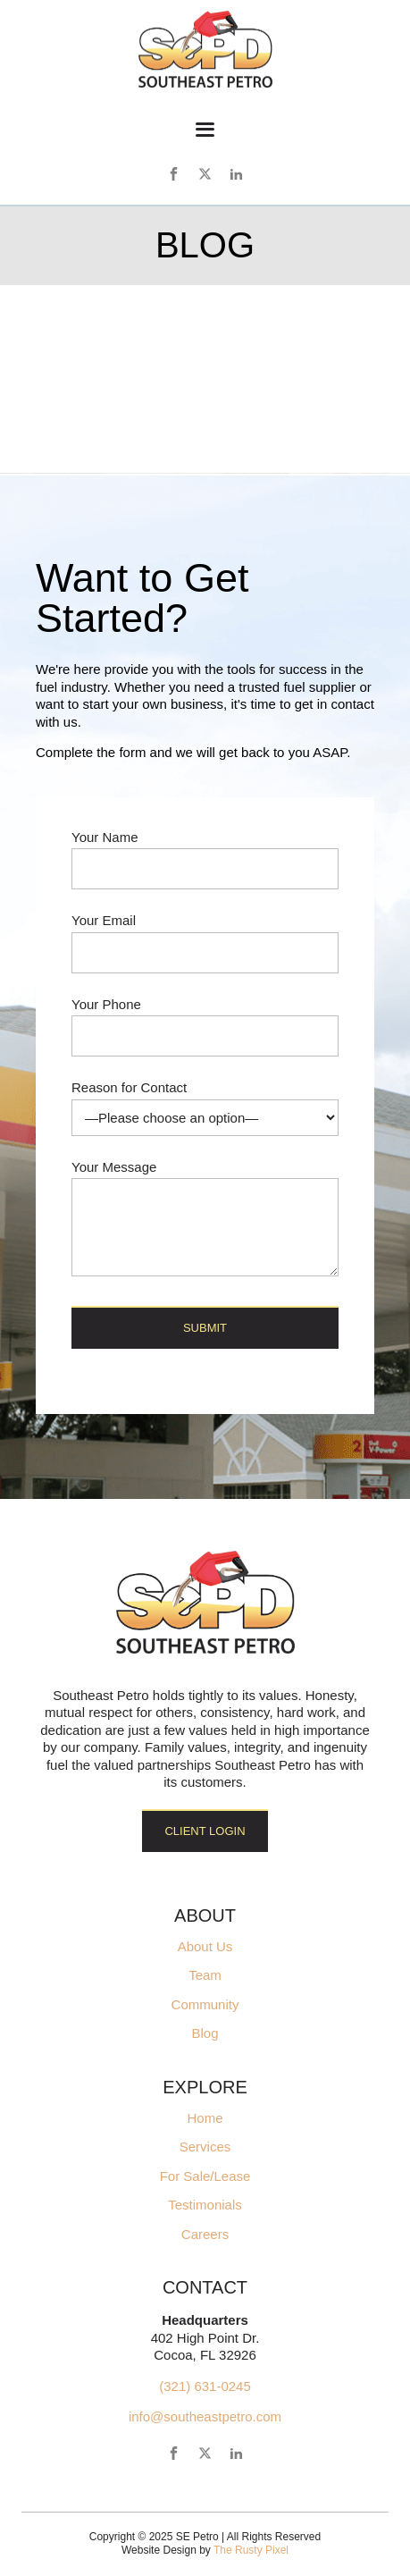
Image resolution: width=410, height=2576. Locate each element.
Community (205, 2005)
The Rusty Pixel (251, 2550)
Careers (205, 2234)
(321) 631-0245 (205, 2386)
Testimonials (205, 2205)
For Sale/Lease (205, 2176)
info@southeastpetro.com (205, 2416)
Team (205, 1975)
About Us (205, 1947)
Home (204, 2118)
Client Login (204, 1831)
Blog (204, 2033)
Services (205, 2147)
